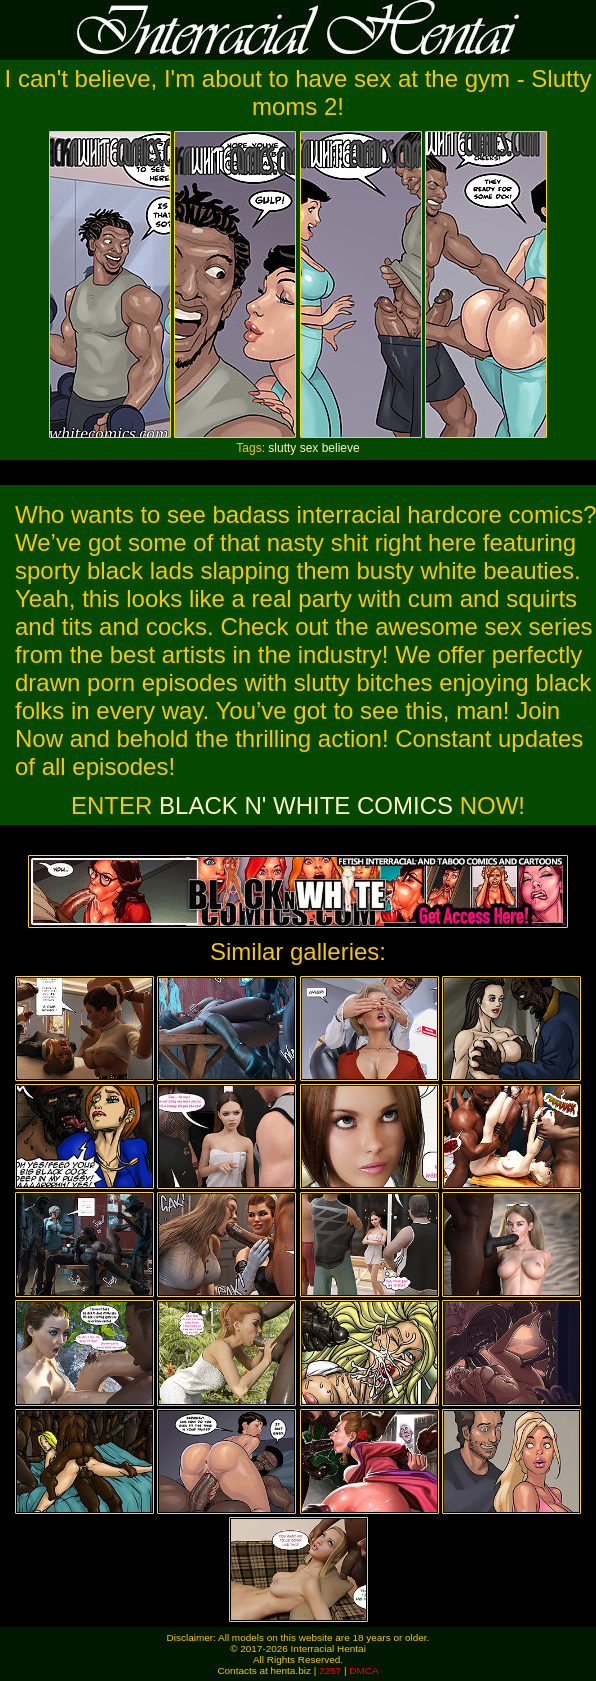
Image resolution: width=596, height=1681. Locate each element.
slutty (282, 448)
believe (341, 448)
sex (309, 448)
